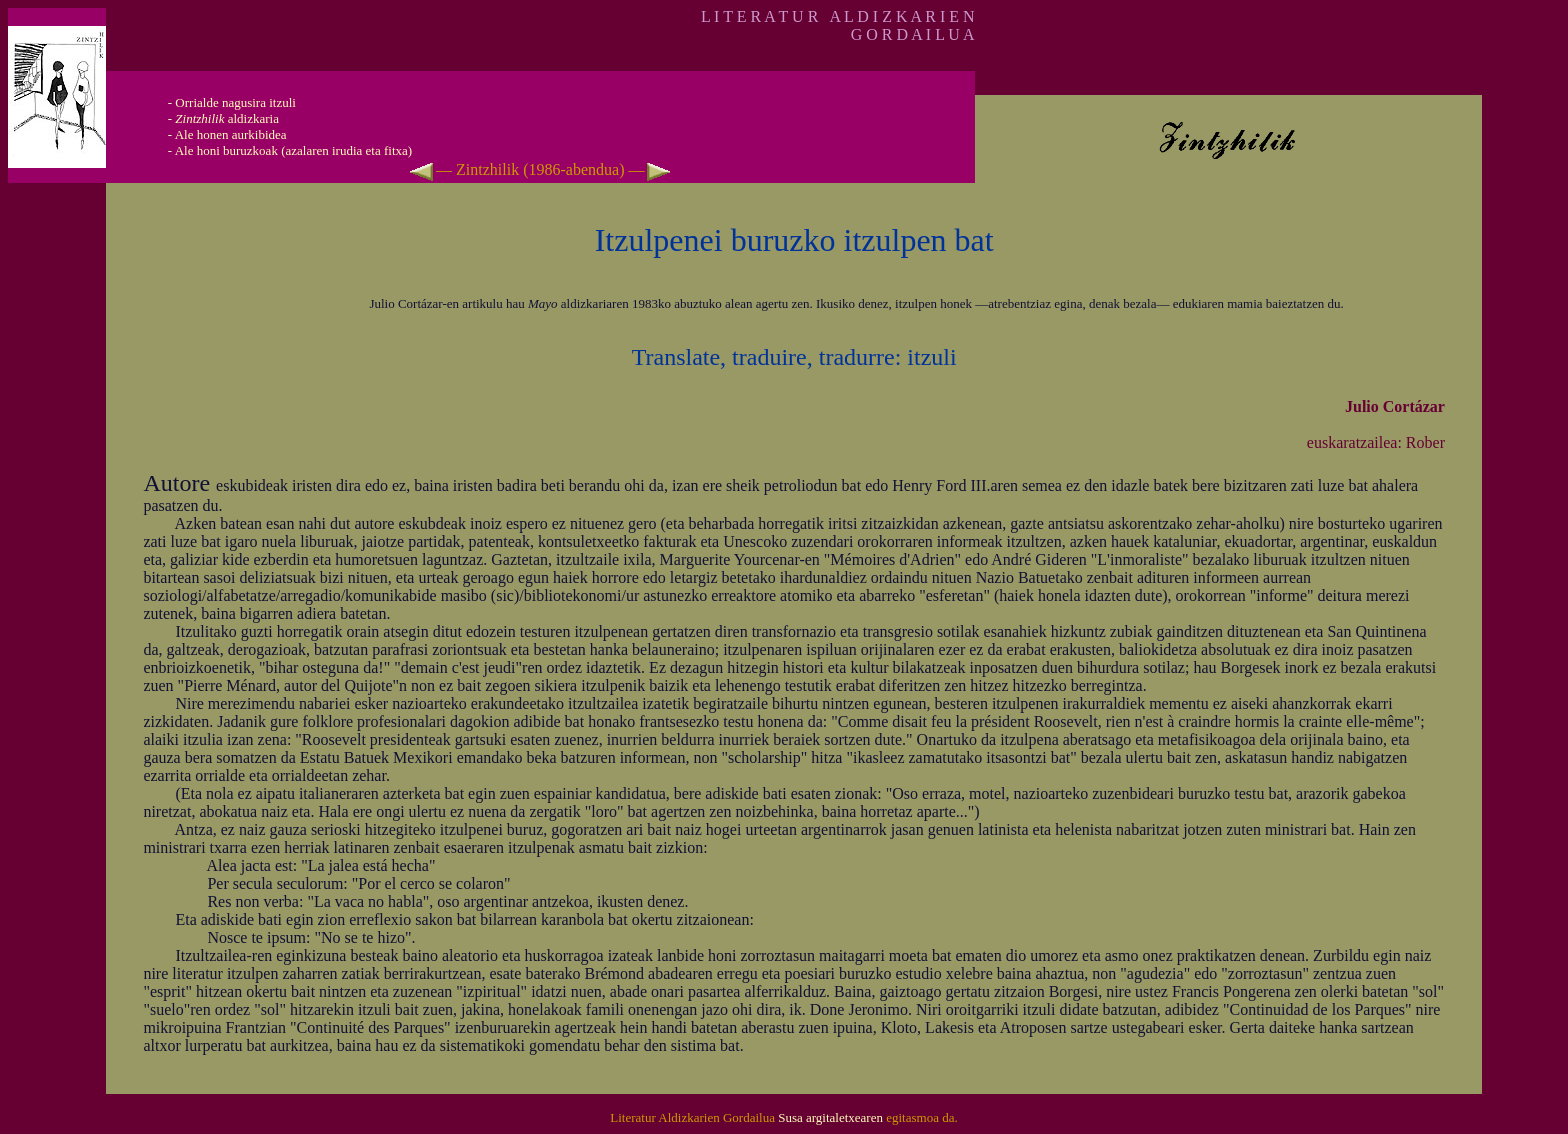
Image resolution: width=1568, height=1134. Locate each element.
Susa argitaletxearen (830, 1117)
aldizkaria (227, 118)
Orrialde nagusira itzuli (235, 102)
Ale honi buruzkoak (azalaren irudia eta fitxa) (294, 150)
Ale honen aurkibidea (231, 134)
